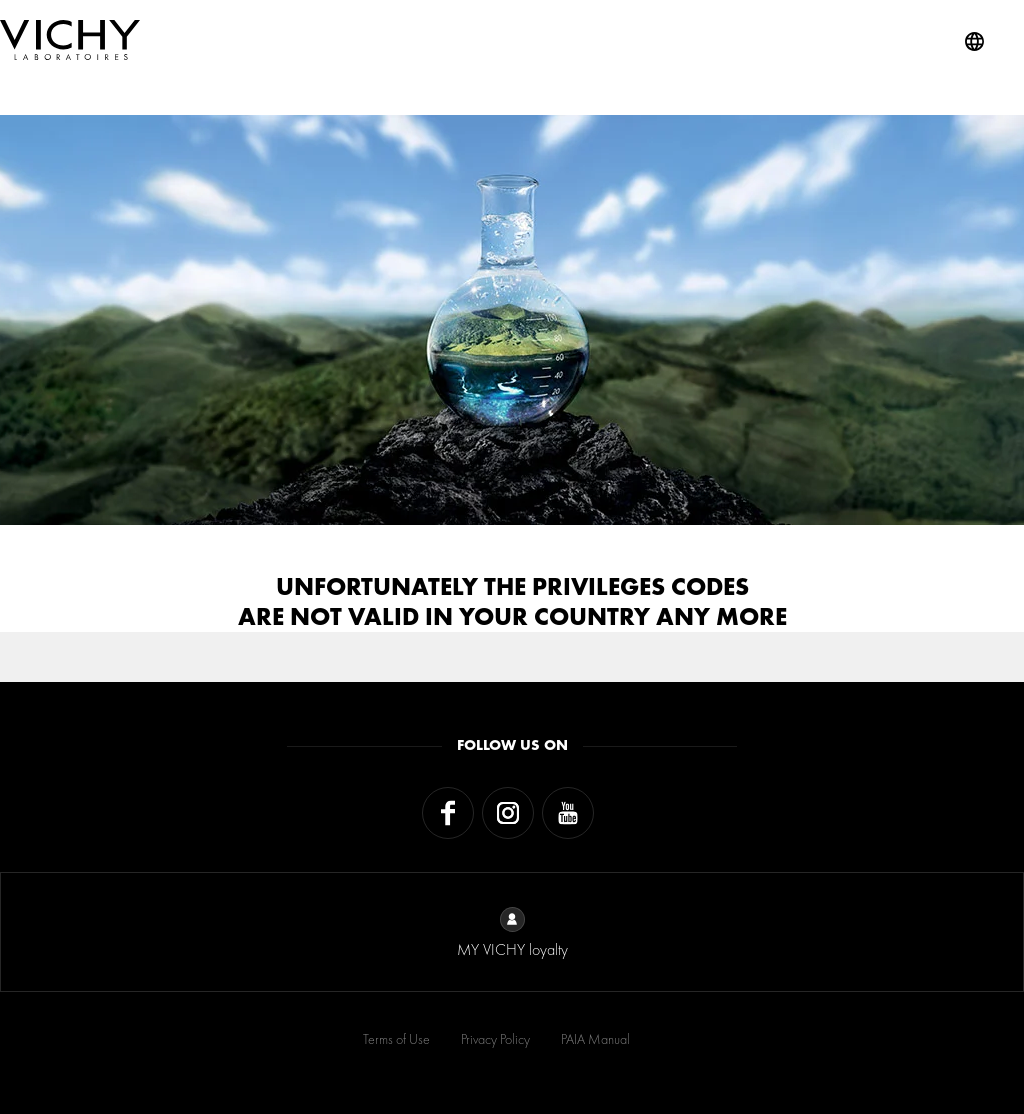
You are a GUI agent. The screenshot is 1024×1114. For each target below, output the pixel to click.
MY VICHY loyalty (512, 933)
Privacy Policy (495, 1039)
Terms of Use (396, 1039)
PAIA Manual (595, 1039)
